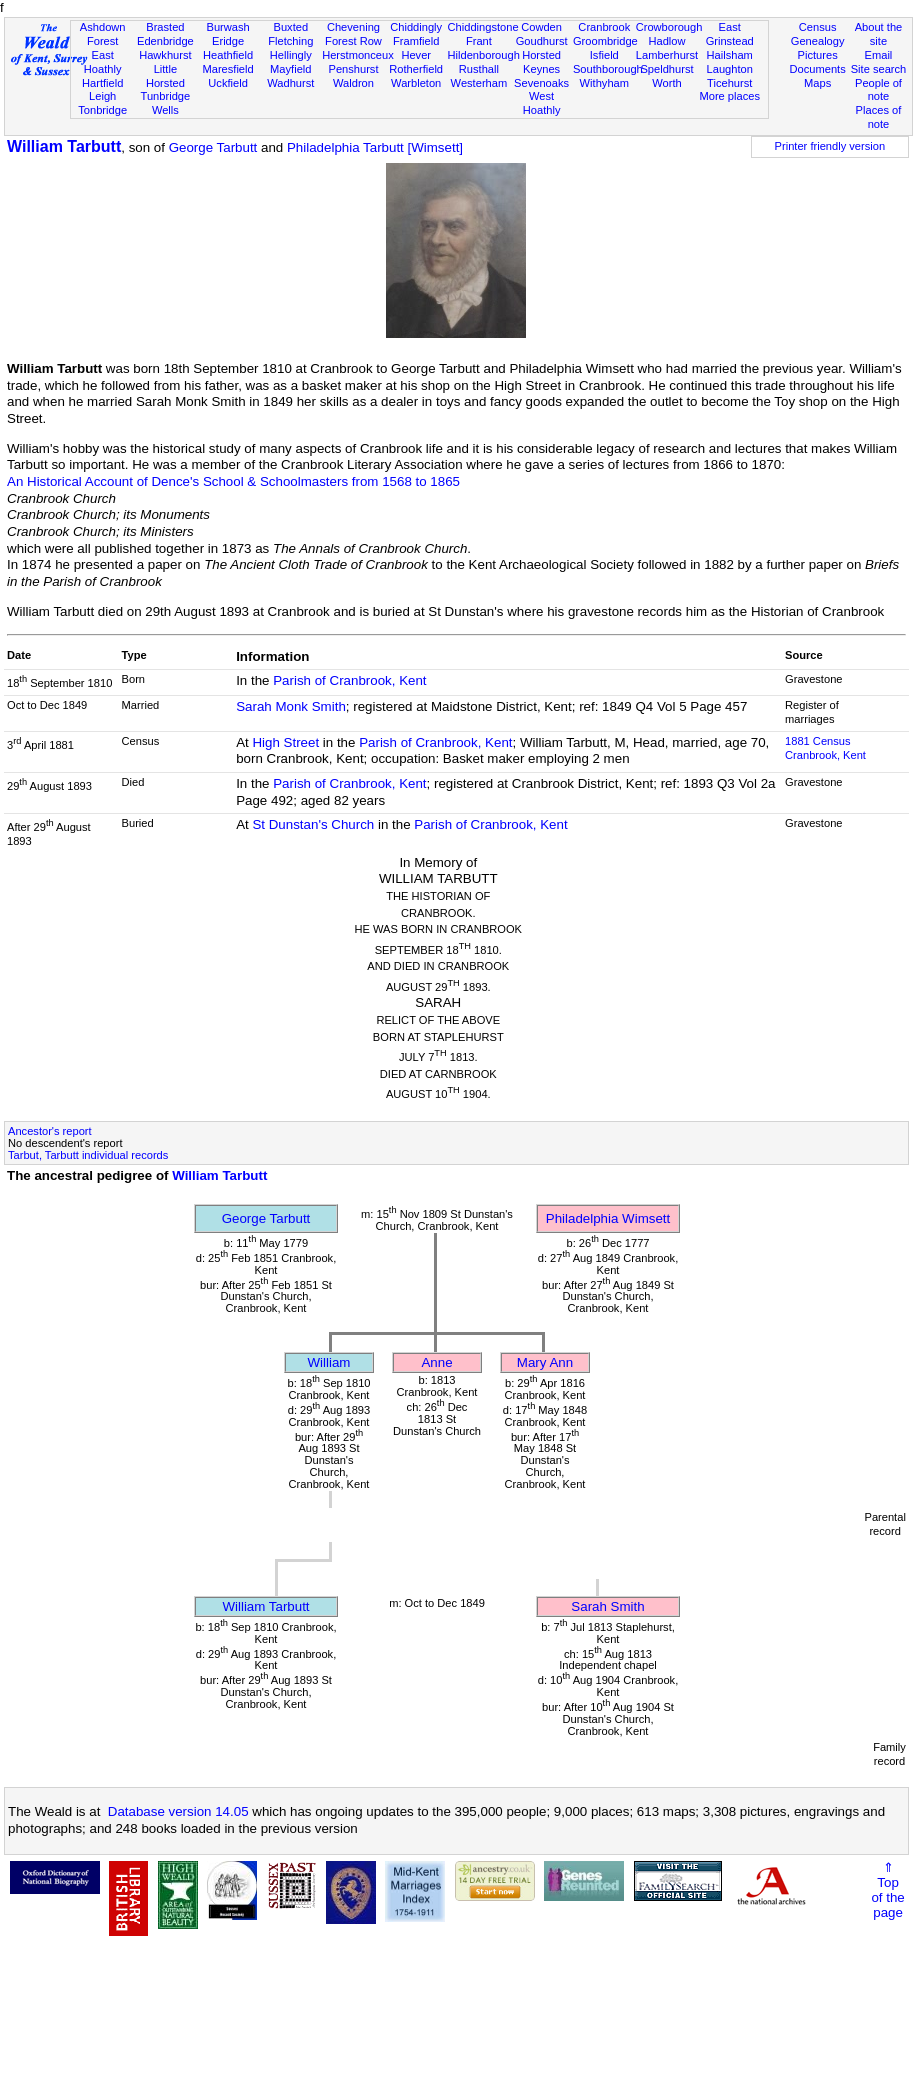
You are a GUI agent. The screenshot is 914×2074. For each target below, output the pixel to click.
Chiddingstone (483, 27)
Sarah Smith (607, 1606)
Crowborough (669, 27)
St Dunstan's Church (313, 824)
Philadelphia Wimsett (608, 1218)
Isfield (604, 55)
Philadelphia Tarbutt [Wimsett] (375, 147)
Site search (879, 69)
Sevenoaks (541, 83)
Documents (818, 69)
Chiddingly (416, 27)
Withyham (604, 83)
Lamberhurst (667, 55)
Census (818, 27)
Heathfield (228, 55)
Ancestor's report (50, 1131)
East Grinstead (730, 34)
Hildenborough (484, 55)
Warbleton (416, 83)
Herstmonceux (358, 55)
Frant (479, 41)
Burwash (227, 27)
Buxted (290, 27)
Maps (817, 83)
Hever (416, 55)
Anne (436, 1362)
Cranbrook (604, 27)
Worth (666, 83)
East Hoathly (103, 62)
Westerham (479, 83)
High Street (285, 742)
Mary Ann (545, 1362)
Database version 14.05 (178, 1811)
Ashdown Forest (103, 34)
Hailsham (730, 55)
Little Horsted (165, 76)
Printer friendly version (830, 146)
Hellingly (291, 55)
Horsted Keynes (541, 62)
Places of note (879, 117)
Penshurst (353, 69)
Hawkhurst (165, 55)
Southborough (608, 69)
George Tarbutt (213, 147)
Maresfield (227, 69)
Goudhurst (542, 41)
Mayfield (290, 69)
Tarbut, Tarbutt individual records (88, 1155)
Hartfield (102, 83)
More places (729, 96)
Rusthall (479, 69)
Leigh (102, 96)
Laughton (730, 69)
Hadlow (666, 41)
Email (879, 55)
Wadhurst (290, 83)
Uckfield (228, 83)
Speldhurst (666, 69)
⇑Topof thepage (887, 1890)
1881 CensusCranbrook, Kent (825, 748)
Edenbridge (165, 41)
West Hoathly (542, 103)
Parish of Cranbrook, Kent (349, 680)
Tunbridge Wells (166, 103)
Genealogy (818, 41)
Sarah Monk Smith (291, 706)
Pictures (818, 55)
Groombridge (605, 41)
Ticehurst (729, 83)
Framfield (416, 41)
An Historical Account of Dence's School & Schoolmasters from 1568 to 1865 (233, 481)
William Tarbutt (64, 146)
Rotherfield (416, 69)
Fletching (290, 41)
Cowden (541, 27)
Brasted (165, 27)
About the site (879, 34)
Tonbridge (102, 110)
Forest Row (353, 41)
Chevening (353, 27)
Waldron (353, 83)
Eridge (228, 41)
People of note (878, 90)
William (329, 1362)
